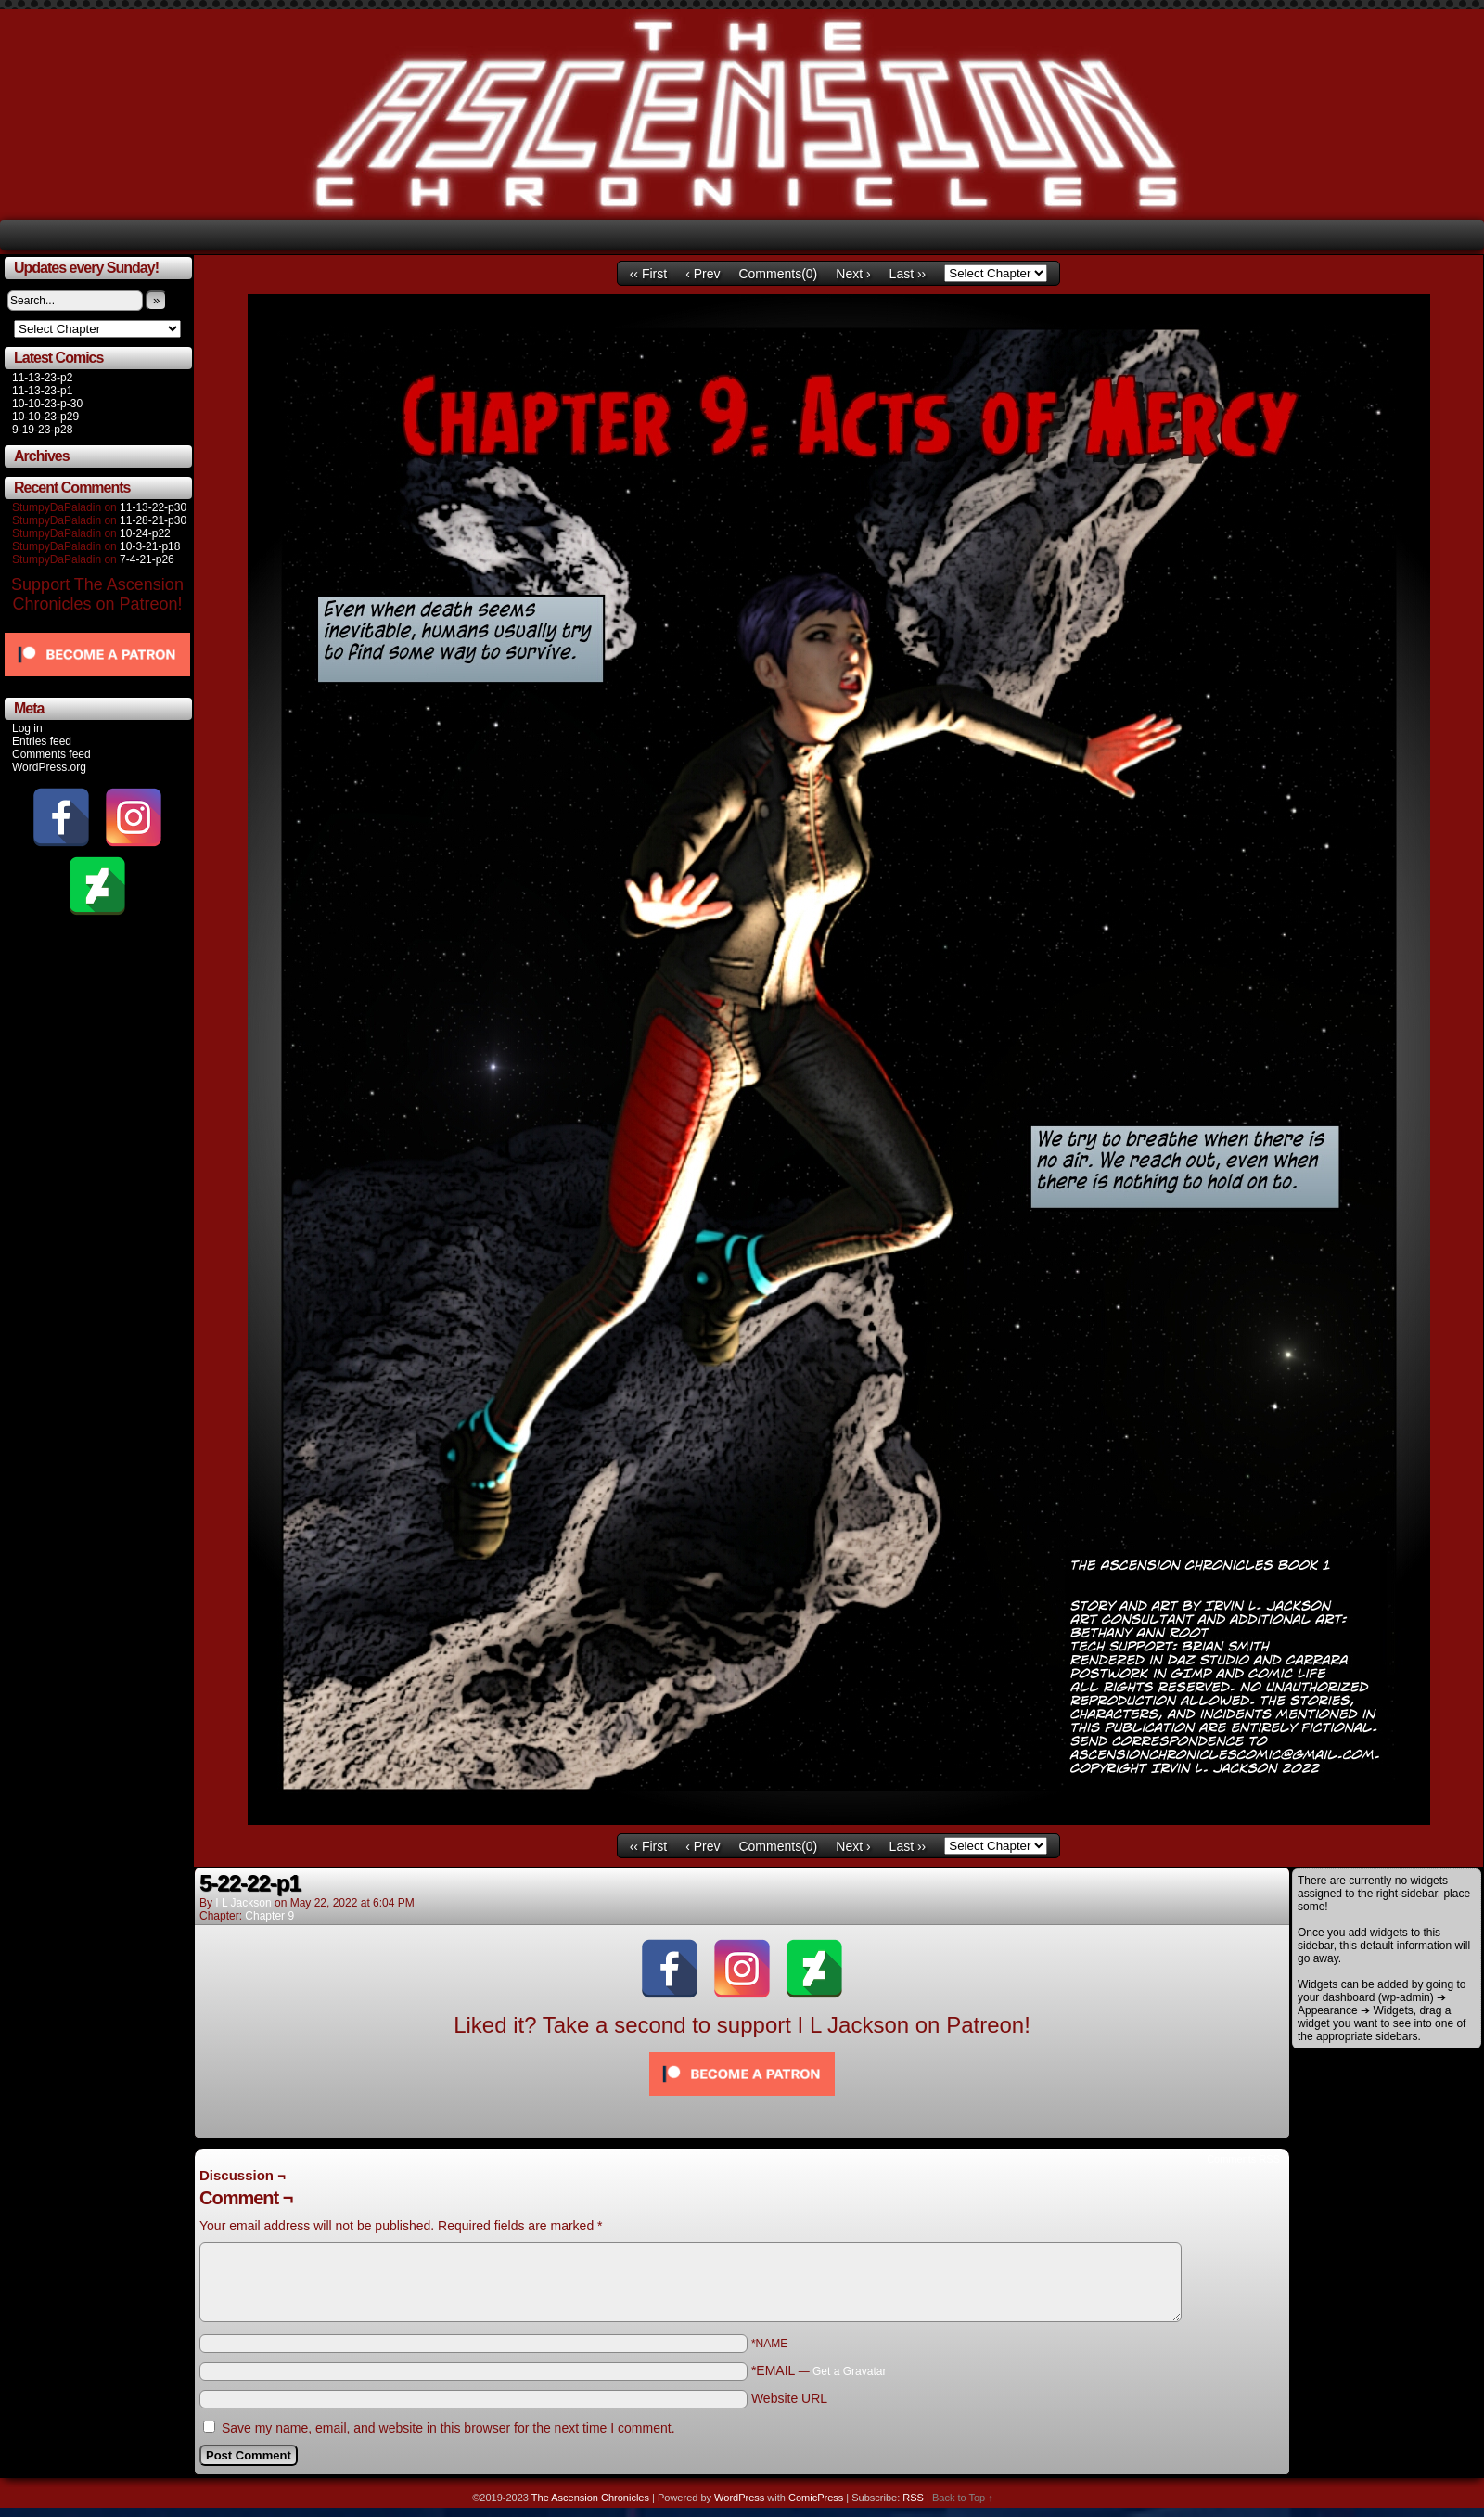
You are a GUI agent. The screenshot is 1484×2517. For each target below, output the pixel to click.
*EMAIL (819, 2370)
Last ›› (908, 273)
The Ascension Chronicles (590, 2497)
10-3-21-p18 (150, 546)
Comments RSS (1243, 2158)
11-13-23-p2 (42, 377)
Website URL (789, 2398)
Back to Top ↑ (962, 2497)
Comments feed (51, 754)
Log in (27, 728)
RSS (913, 2497)
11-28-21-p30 (153, 520)
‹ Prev (702, 273)
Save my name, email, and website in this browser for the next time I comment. (448, 2428)
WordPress (739, 2497)
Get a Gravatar (849, 2371)
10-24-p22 (145, 533)
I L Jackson (243, 1902)
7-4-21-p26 (147, 559)
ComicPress (815, 2497)
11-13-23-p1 (42, 390)
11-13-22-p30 (153, 507)
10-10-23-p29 (45, 416)
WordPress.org (49, 767)
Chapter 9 (269, 1915)
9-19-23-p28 (42, 429)
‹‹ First (648, 273)
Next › (853, 273)
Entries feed (41, 741)
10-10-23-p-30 (47, 403)
